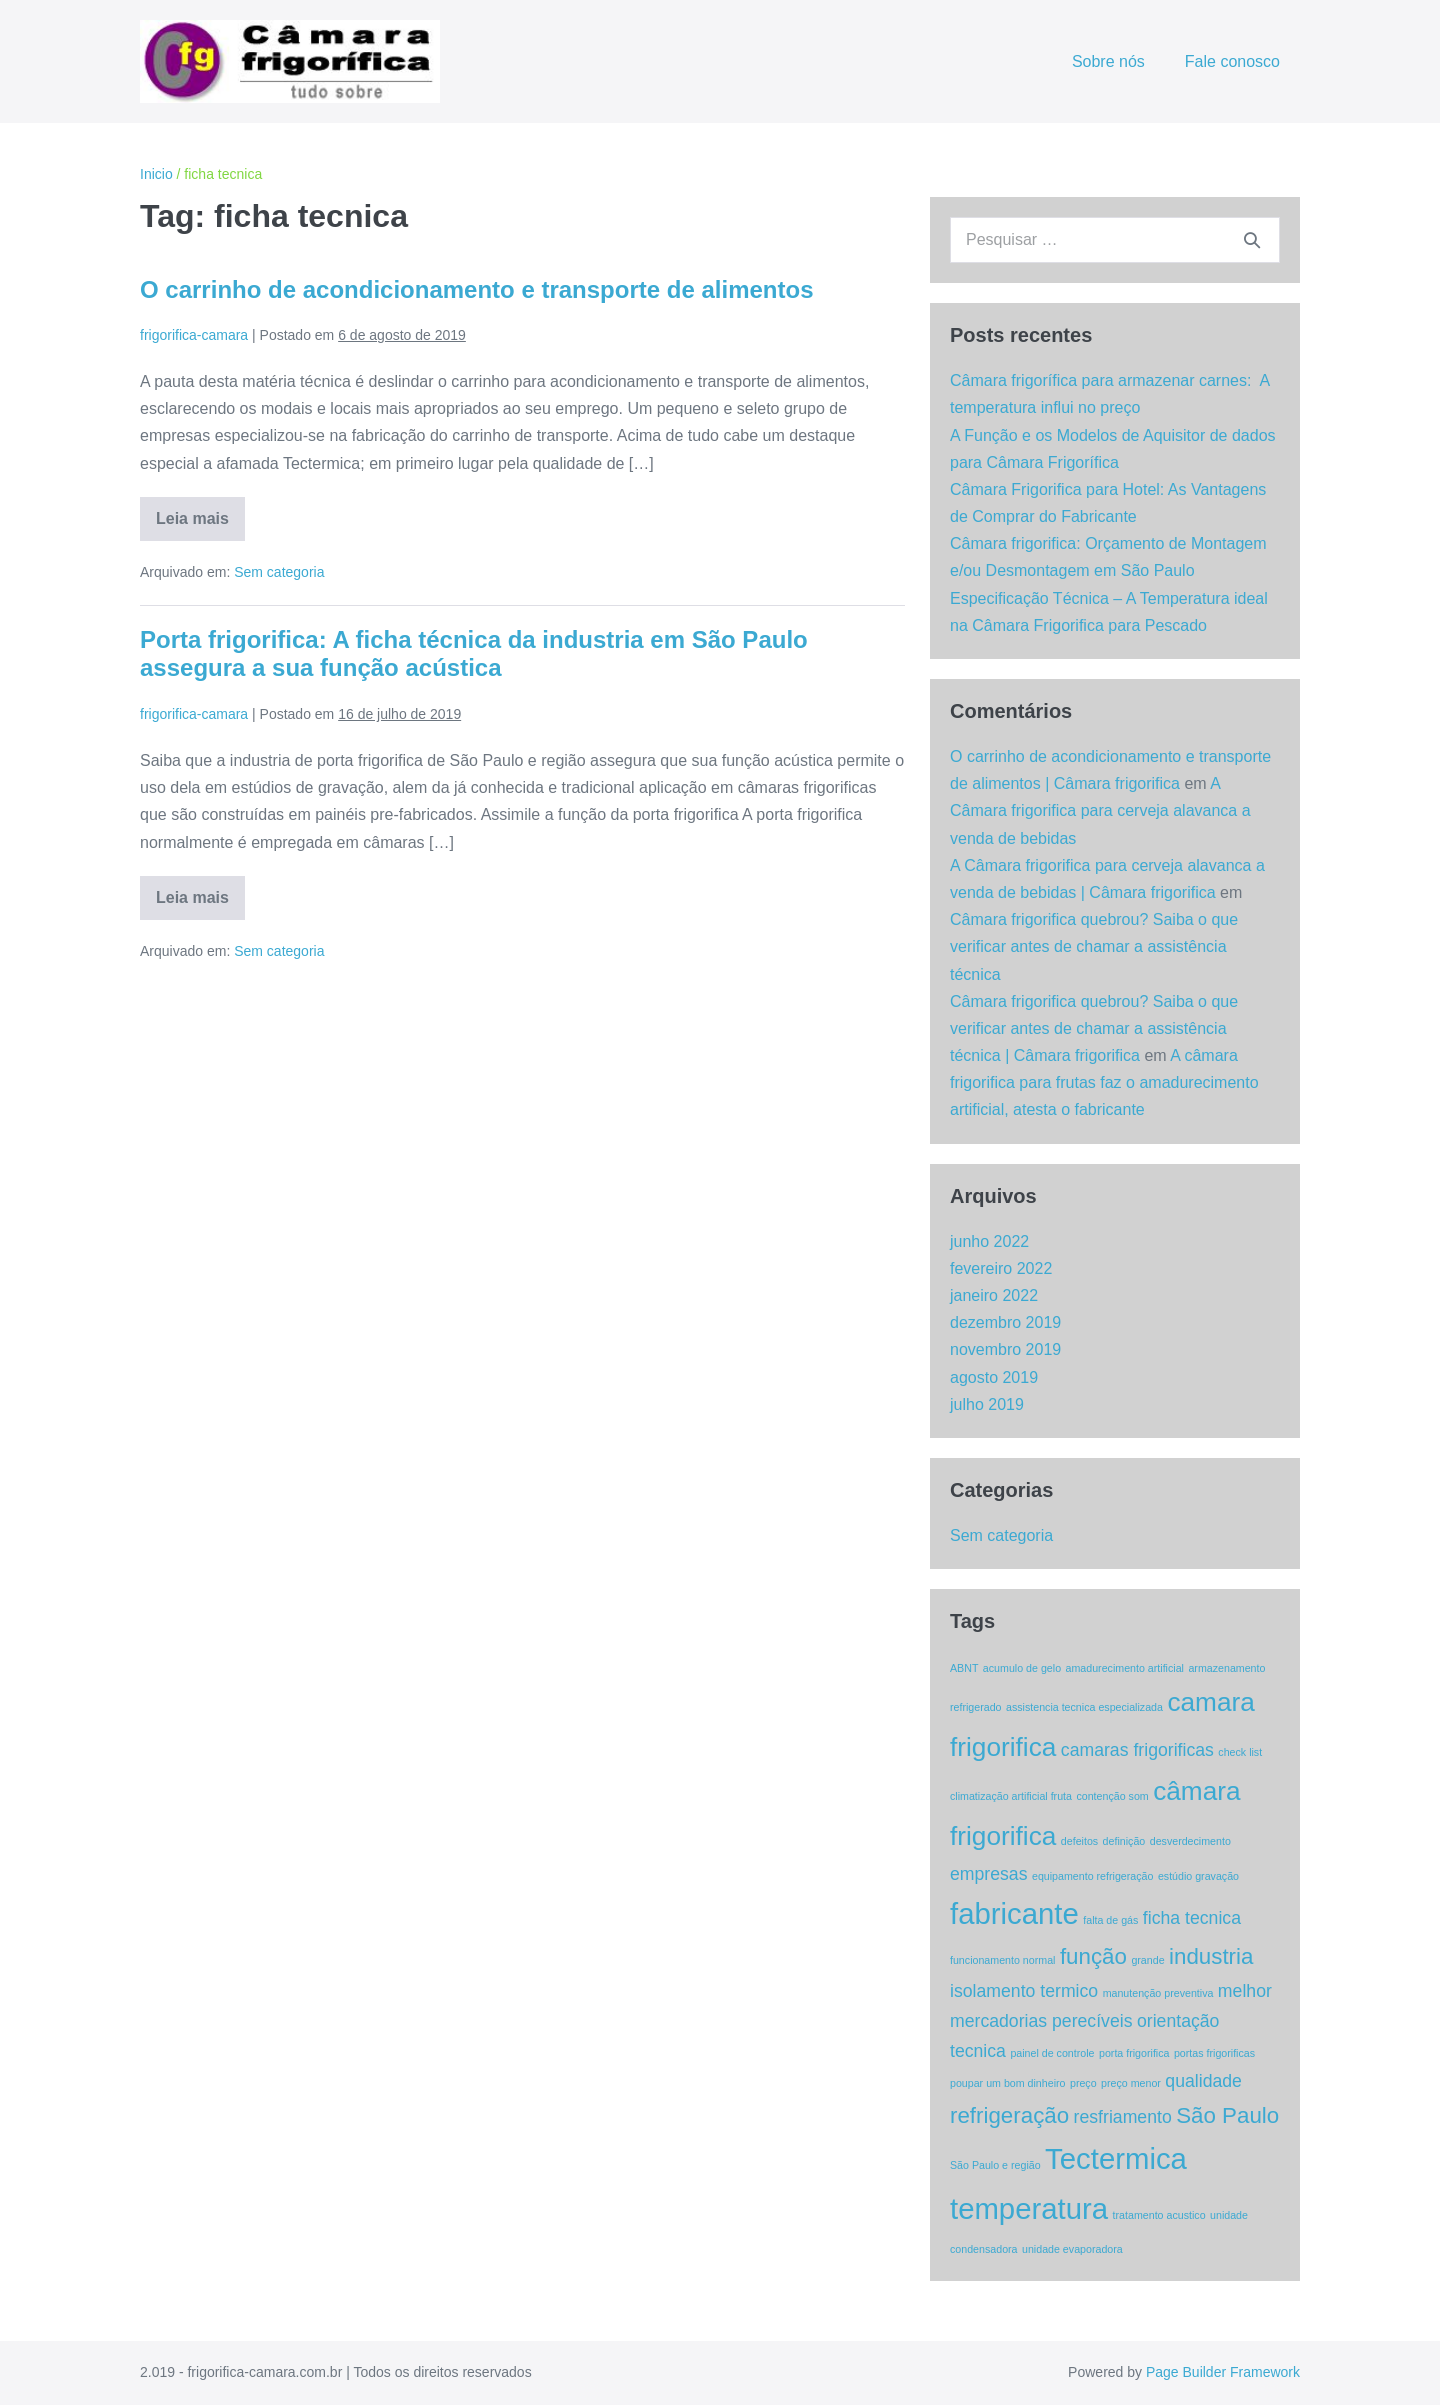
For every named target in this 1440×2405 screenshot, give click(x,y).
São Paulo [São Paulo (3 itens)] (1227, 2115)
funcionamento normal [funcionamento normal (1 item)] (1002, 1960)
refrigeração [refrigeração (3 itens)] (1009, 2115)
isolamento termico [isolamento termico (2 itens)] (1024, 1991)
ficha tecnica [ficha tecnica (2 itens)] (1192, 1918)
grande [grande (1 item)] (1147, 1960)
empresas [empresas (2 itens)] (989, 1874)
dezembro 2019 (1005, 1322)
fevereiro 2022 (1001, 1268)
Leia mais (200, 525)
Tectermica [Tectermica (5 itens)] (1116, 2158)
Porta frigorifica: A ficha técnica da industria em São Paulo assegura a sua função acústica (474, 654)
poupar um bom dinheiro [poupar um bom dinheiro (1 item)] (1008, 2083)
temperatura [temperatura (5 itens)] (1029, 2208)
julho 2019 (987, 1404)
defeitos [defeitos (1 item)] (1079, 1841)
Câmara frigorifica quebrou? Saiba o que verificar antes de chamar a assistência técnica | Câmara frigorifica (1094, 1028)
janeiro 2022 (994, 1295)
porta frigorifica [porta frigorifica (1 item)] (1134, 2053)
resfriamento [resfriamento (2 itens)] (1123, 2117)
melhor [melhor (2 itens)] (1245, 1991)
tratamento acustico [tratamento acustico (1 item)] (1159, 2215)
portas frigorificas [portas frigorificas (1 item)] (1214, 2053)
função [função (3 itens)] (1093, 1956)
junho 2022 (989, 1241)
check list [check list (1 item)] (1240, 1752)
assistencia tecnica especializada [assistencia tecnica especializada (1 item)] (1084, 1707)
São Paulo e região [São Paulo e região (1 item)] (995, 2165)
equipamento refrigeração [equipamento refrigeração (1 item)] (1092, 1876)
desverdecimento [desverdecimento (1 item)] (1190, 1841)
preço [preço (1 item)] (1083, 2083)
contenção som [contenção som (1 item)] (1112, 1796)
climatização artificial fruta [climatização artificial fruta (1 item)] (1011, 1796)
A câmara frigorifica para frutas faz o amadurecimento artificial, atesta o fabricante (1104, 1082)
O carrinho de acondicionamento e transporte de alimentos (476, 289)
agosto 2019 (994, 1377)
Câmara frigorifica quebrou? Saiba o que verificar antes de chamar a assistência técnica (1094, 946)
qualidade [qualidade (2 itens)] (1203, 2081)
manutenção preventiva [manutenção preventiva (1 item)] (1158, 1993)
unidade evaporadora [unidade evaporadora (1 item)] (1072, 2249)
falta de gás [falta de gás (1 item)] (1110, 1920)
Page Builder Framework (1223, 2372)
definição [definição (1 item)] (1124, 1841)
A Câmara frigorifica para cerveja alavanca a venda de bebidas (1100, 810)
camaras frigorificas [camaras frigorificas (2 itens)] (1137, 1750)
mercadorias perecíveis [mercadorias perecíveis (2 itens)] (1041, 2021)
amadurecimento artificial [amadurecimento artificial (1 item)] (1125, 1668)
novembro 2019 (1005, 1349)
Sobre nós (1108, 61)
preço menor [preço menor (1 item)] (1131, 2083)
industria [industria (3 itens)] (1211, 1956)
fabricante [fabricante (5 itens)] (1014, 1913)
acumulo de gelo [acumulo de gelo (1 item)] (1022, 1668)
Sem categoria (279, 572)
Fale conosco (1232, 61)
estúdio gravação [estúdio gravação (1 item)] (1198, 1876)
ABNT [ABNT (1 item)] (964, 1668)
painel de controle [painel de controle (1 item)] (1052, 2053)
